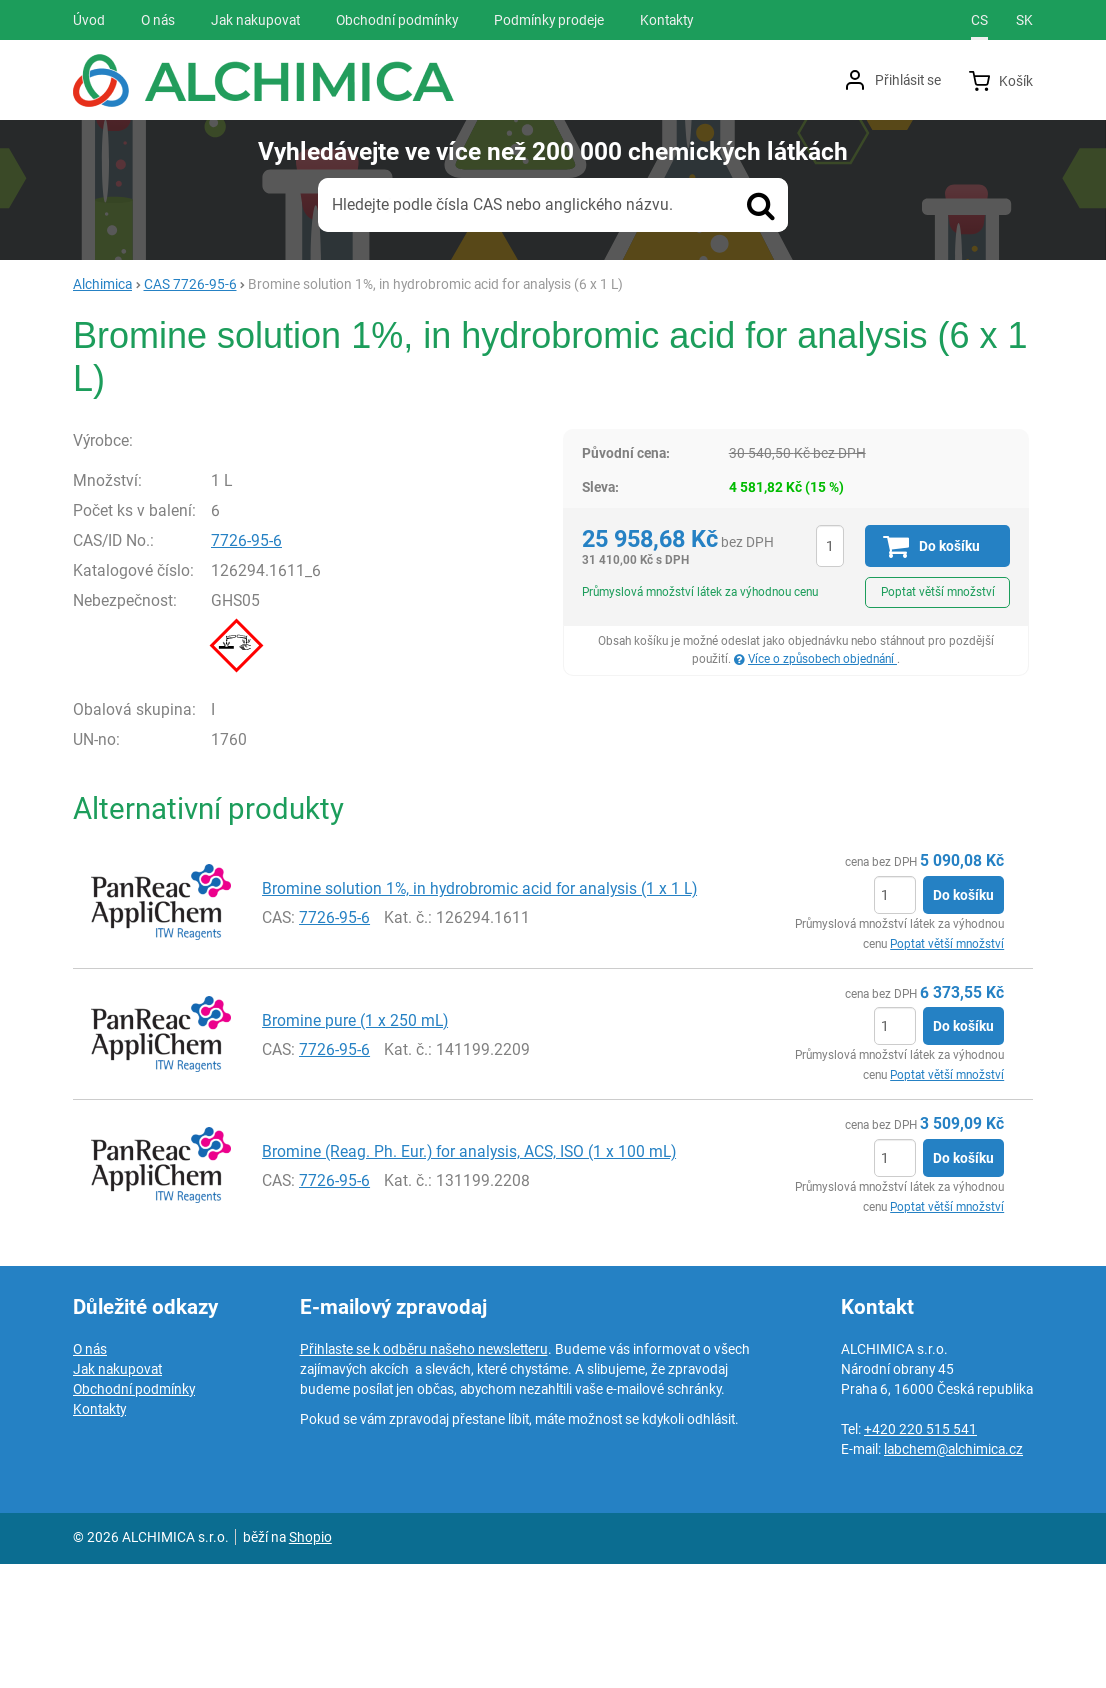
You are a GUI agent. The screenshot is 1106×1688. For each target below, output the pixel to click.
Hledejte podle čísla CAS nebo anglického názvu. (502, 204)
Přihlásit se (908, 80)
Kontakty (99, 1533)
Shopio (310, 1661)
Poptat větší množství (938, 592)
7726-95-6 (296, 665)
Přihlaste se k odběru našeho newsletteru (424, 1473)
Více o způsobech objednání (822, 659)
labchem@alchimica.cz (953, 1573)
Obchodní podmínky (134, 1513)
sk (1024, 20)
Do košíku (963, 1019)
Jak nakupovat (117, 1493)
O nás (90, 1473)
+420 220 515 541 (920, 1553)
